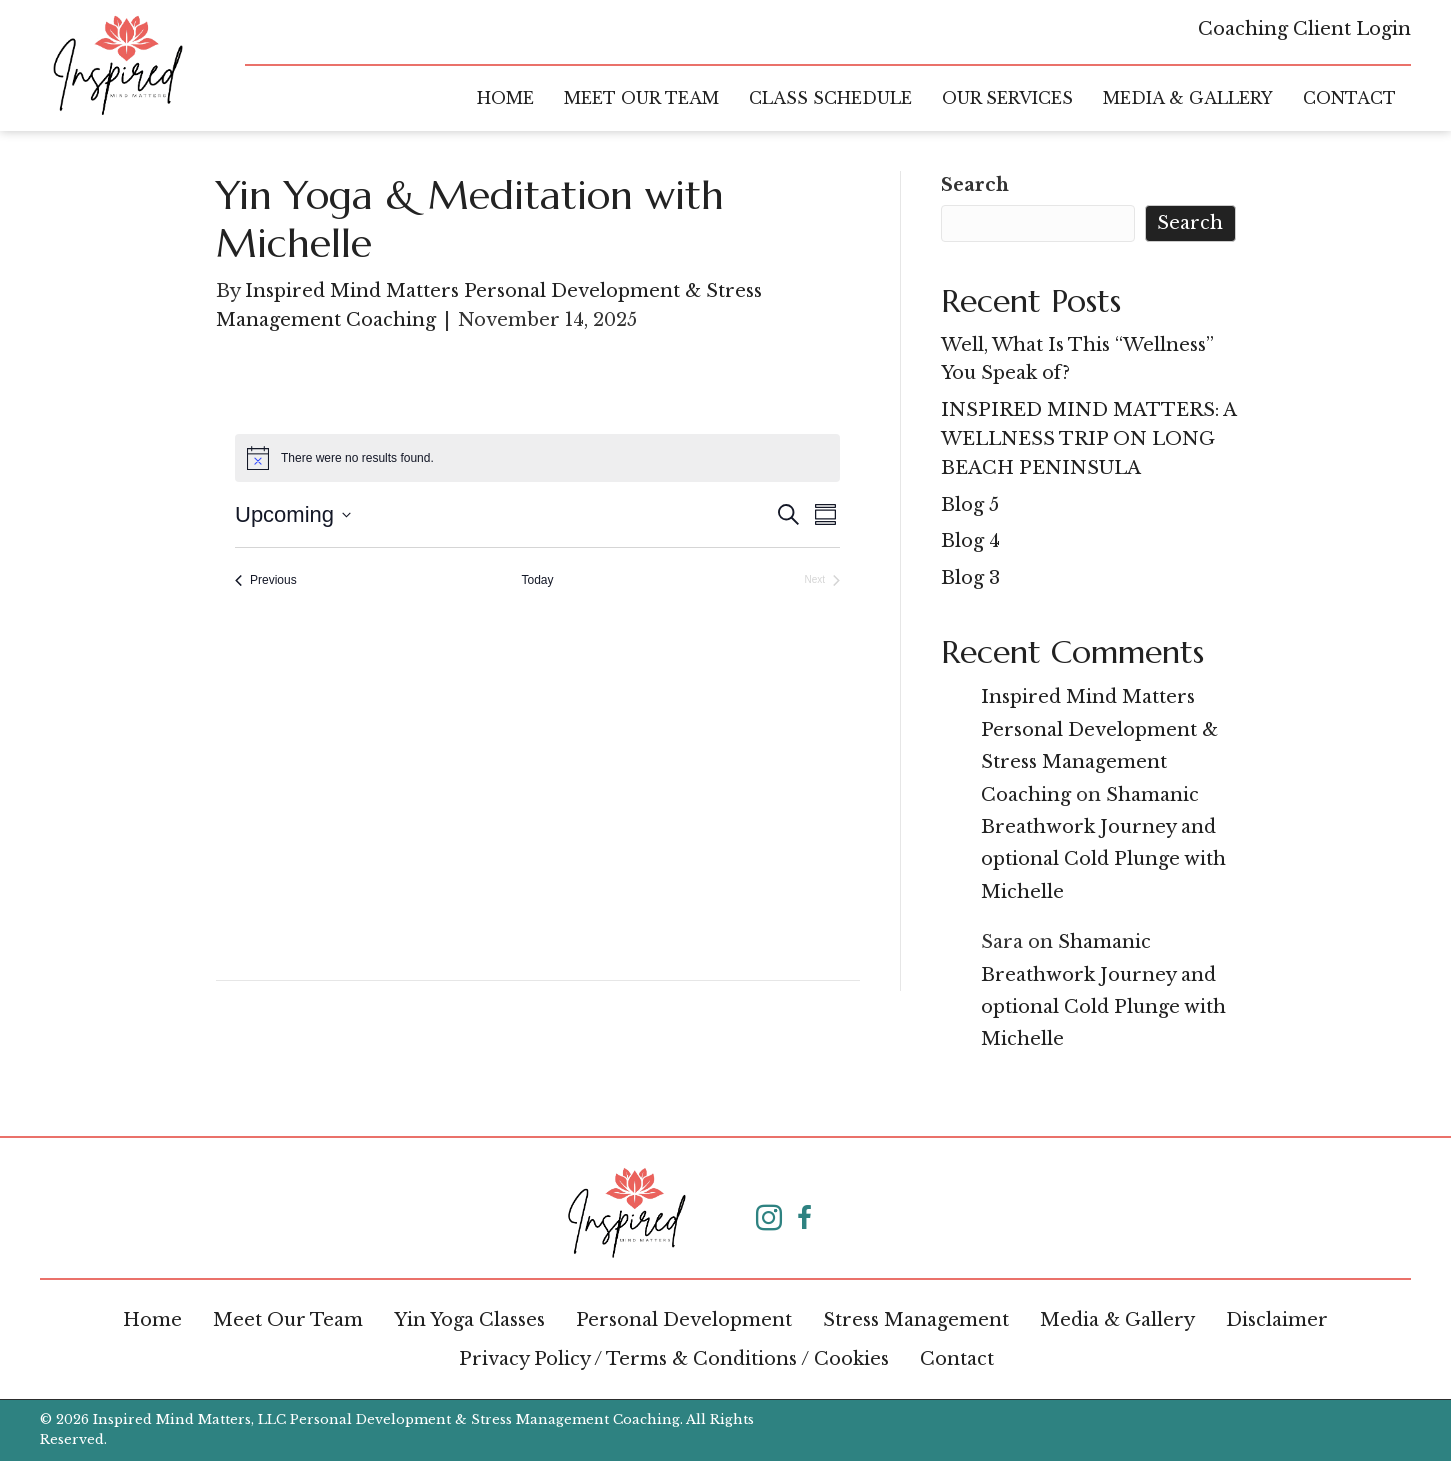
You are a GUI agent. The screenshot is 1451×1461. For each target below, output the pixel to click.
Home (152, 1320)
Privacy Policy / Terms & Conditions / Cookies (674, 1359)
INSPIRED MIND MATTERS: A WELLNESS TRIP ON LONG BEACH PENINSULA (1088, 439)
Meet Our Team (288, 1320)
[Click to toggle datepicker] (293, 514)
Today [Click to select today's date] (537, 580)
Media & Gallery (1117, 1320)
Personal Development (684, 1320)
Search (975, 185)
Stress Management (916, 1320)
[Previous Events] (266, 580)
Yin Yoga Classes (469, 1320)
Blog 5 (970, 505)
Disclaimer (1277, 1320)
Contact (957, 1359)
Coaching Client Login (1304, 29)
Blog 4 (970, 541)
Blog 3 (970, 578)
